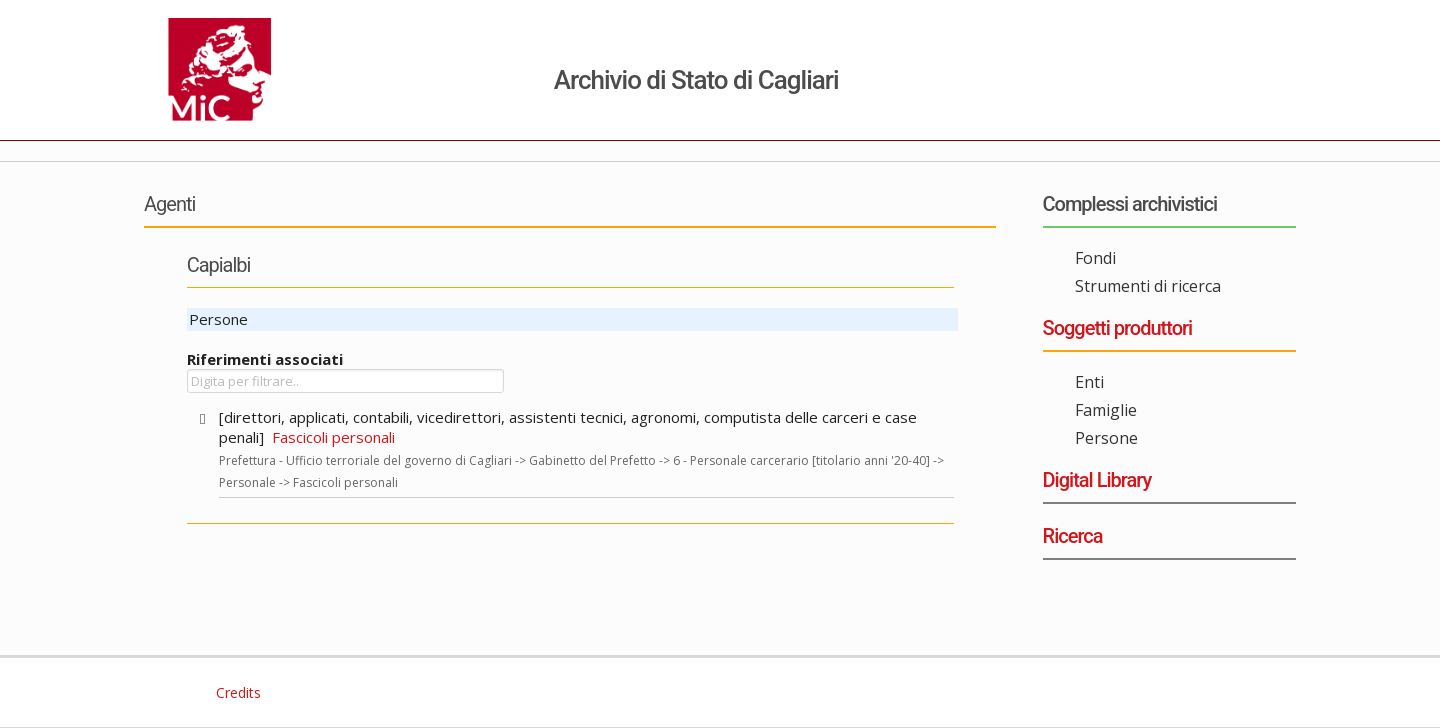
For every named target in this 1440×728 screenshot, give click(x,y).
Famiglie (1106, 410)
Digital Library (1097, 480)
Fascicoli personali (333, 437)
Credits (236, 692)
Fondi (1095, 258)
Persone (1106, 438)
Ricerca (1073, 536)
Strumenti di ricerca (1148, 286)
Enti (1089, 382)
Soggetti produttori (1118, 328)
